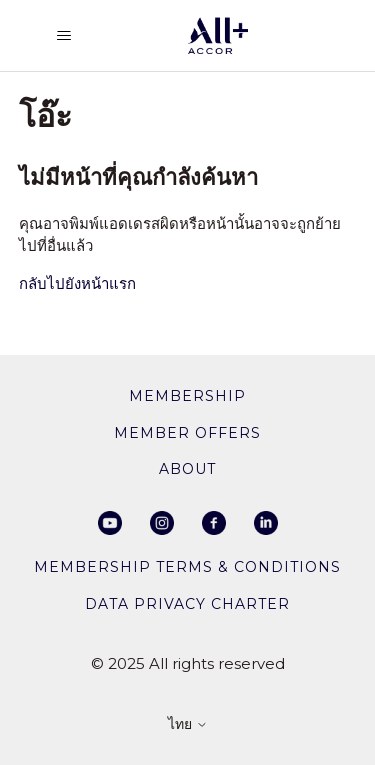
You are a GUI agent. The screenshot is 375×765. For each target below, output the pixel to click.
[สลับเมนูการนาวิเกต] (64, 36)
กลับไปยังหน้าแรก (77, 283)
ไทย (188, 725)
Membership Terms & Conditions (187, 567)
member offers (187, 433)
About (187, 469)
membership (187, 396)
